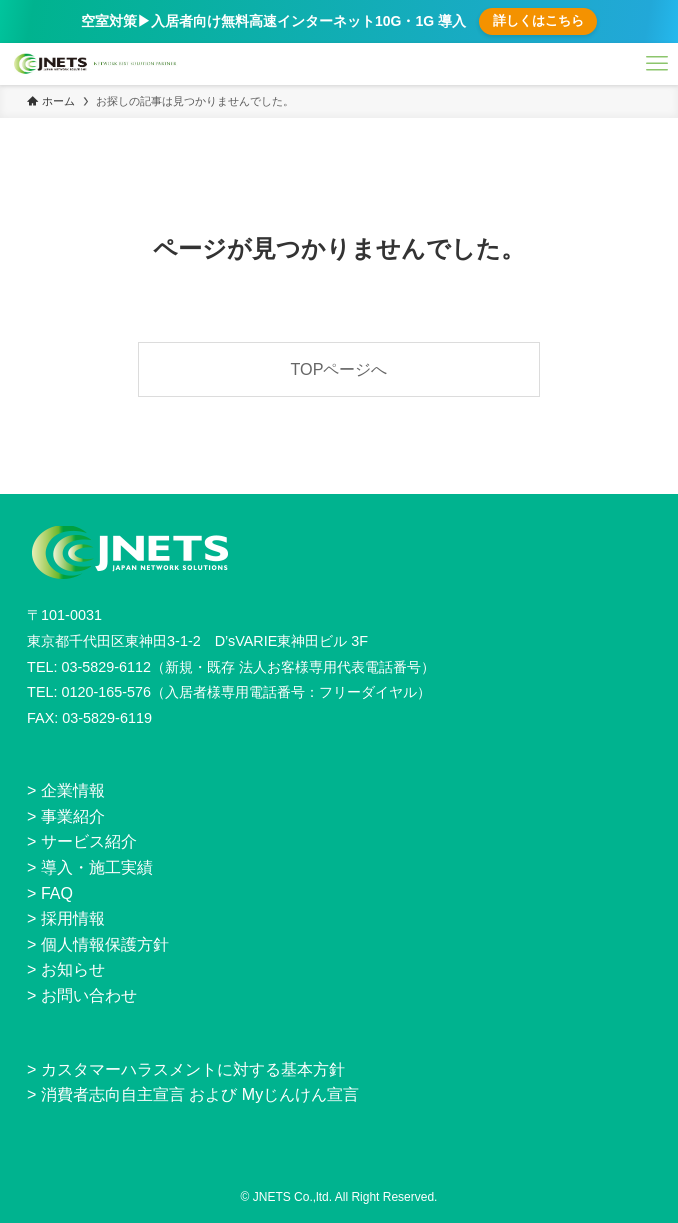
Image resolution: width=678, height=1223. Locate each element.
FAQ (57, 893)
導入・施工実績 (97, 867)
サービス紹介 (89, 841)
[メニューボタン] (657, 64)
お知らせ (73, 969)
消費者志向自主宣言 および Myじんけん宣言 (200, 1094)
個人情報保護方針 (105, 944)
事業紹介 (73, 816)
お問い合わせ (89, 995)
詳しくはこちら (538, 20)
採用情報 (73, 918)
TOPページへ (339, 369)
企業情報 (73, 790)
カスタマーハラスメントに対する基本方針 (193, 1069)
